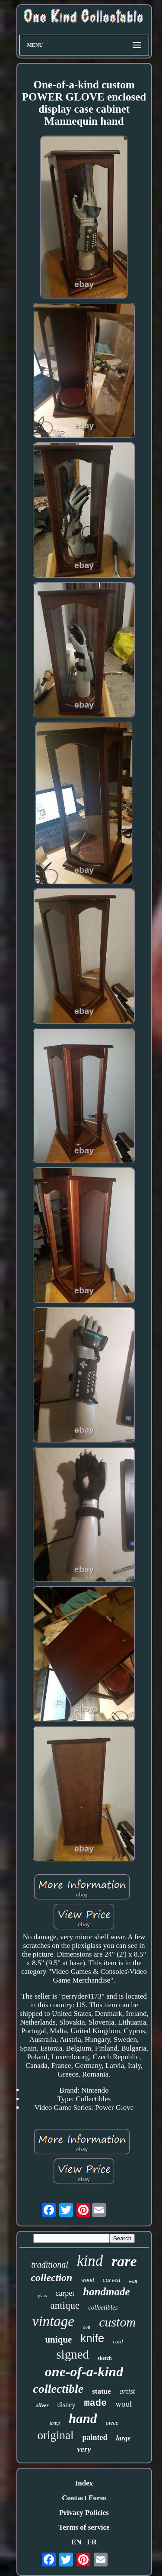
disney (66, 2404)
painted (95, 2437)
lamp (55, 2423)
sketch (105, 2358)
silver (42, 2405)
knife (92, 2338)
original (56, 2435)
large (123, 2438)
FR (92, 2542)
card (118, 2341)
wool (123, 2403)
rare (124, 2261)
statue (101, 2391)
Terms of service (83, 2527)
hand (83, 2418)
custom (117, 2322)
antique (64, 2305)
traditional (49, 2264)
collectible (58, 2388)
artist (127, 2391)
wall (133, 2281)
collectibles (103, 2307)
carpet (64, 2293)
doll (86, 2327)
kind (90, 2260)
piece (111, 2423)
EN (76, 2542)
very (84, 2448)
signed (72, 2354)
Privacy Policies (84, 2512)
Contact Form (84, 2498)
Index (84, 2483)
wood (87, 2280)
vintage (53, 2321)
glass (42, 2295)
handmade (106, 2291)
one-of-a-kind (84, 2371)
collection (51, 2277)
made (95, 2403)
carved (112, 2279)
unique (58, 2339)
